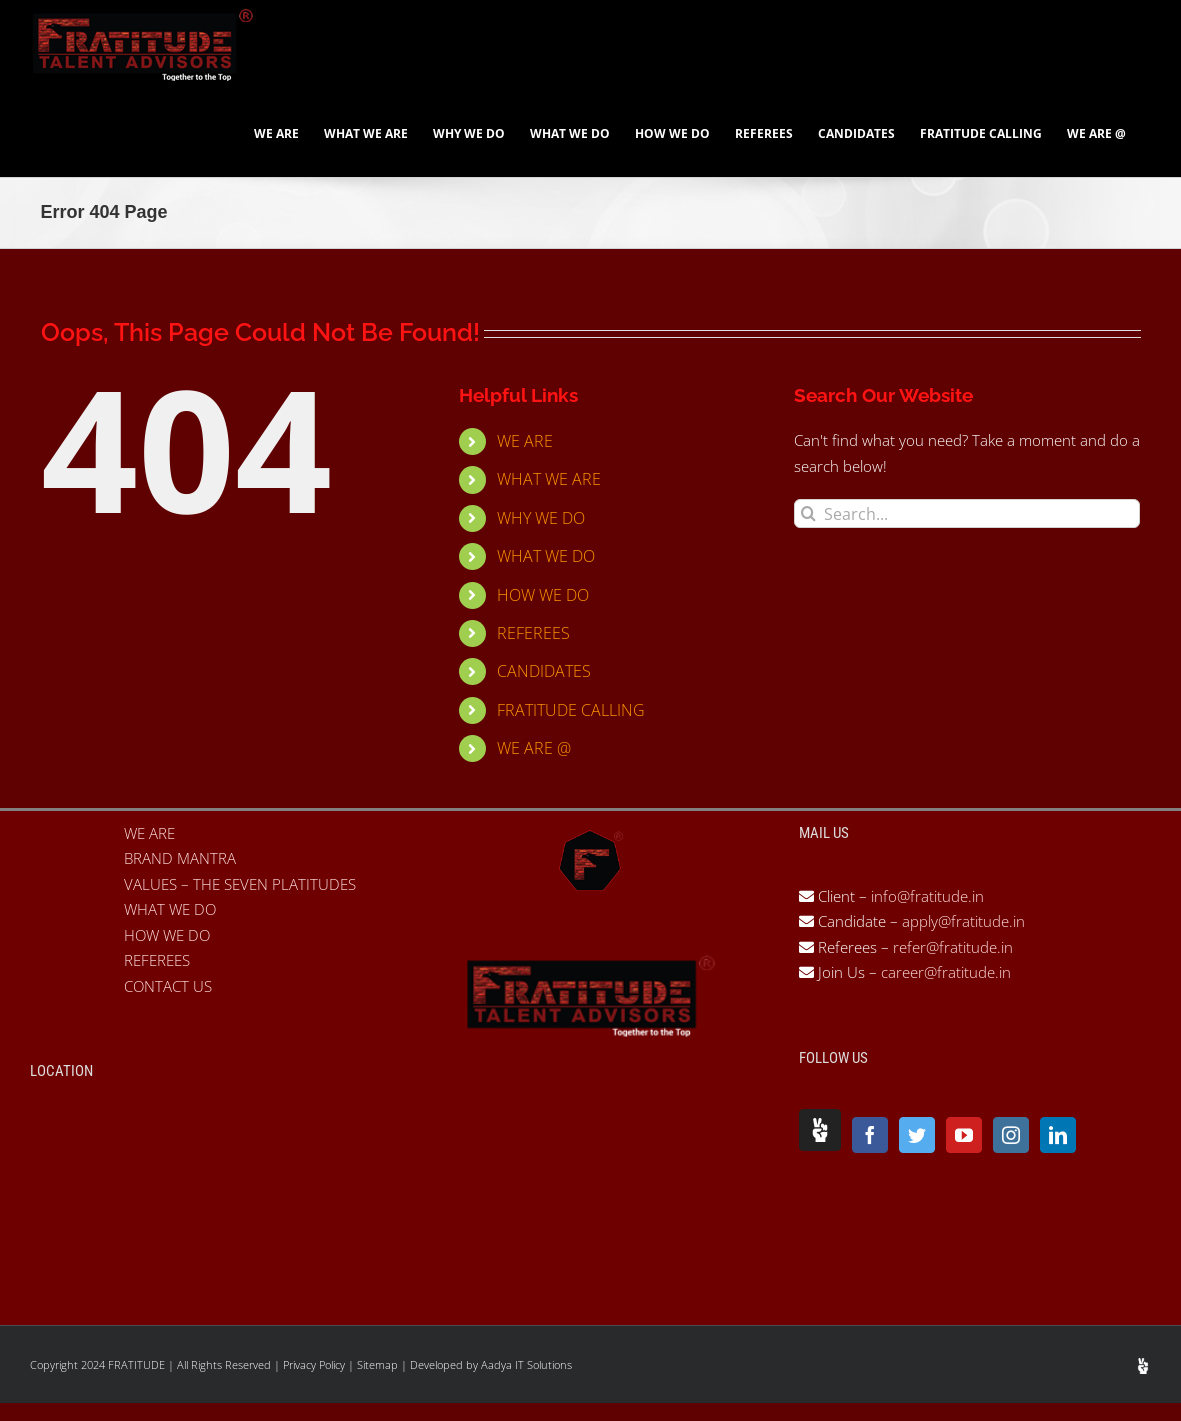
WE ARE (525, 441)
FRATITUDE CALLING (571, 710)
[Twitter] (917, 1135)
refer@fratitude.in (953, 947)
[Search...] (967, 513)
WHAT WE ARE (549, 479)
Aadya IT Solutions (526, 1364)
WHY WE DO (541, 518)
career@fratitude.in (946, 972)
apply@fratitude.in (963, 921)
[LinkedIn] (1058, 1135)
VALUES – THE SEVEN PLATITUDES (240, 884)
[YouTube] (964, 1135)
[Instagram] (1011, 1135)
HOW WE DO (543, 595)
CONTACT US (168, 986)
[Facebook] (870, 1135)
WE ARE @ (534, 748)
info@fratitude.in (925, 896)
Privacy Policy (315, 1364)
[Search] (808, 513)
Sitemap (379, 1364)
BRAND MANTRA (180, 858)
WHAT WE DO (546, 556)
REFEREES (533, 633)
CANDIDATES (544, 671)
